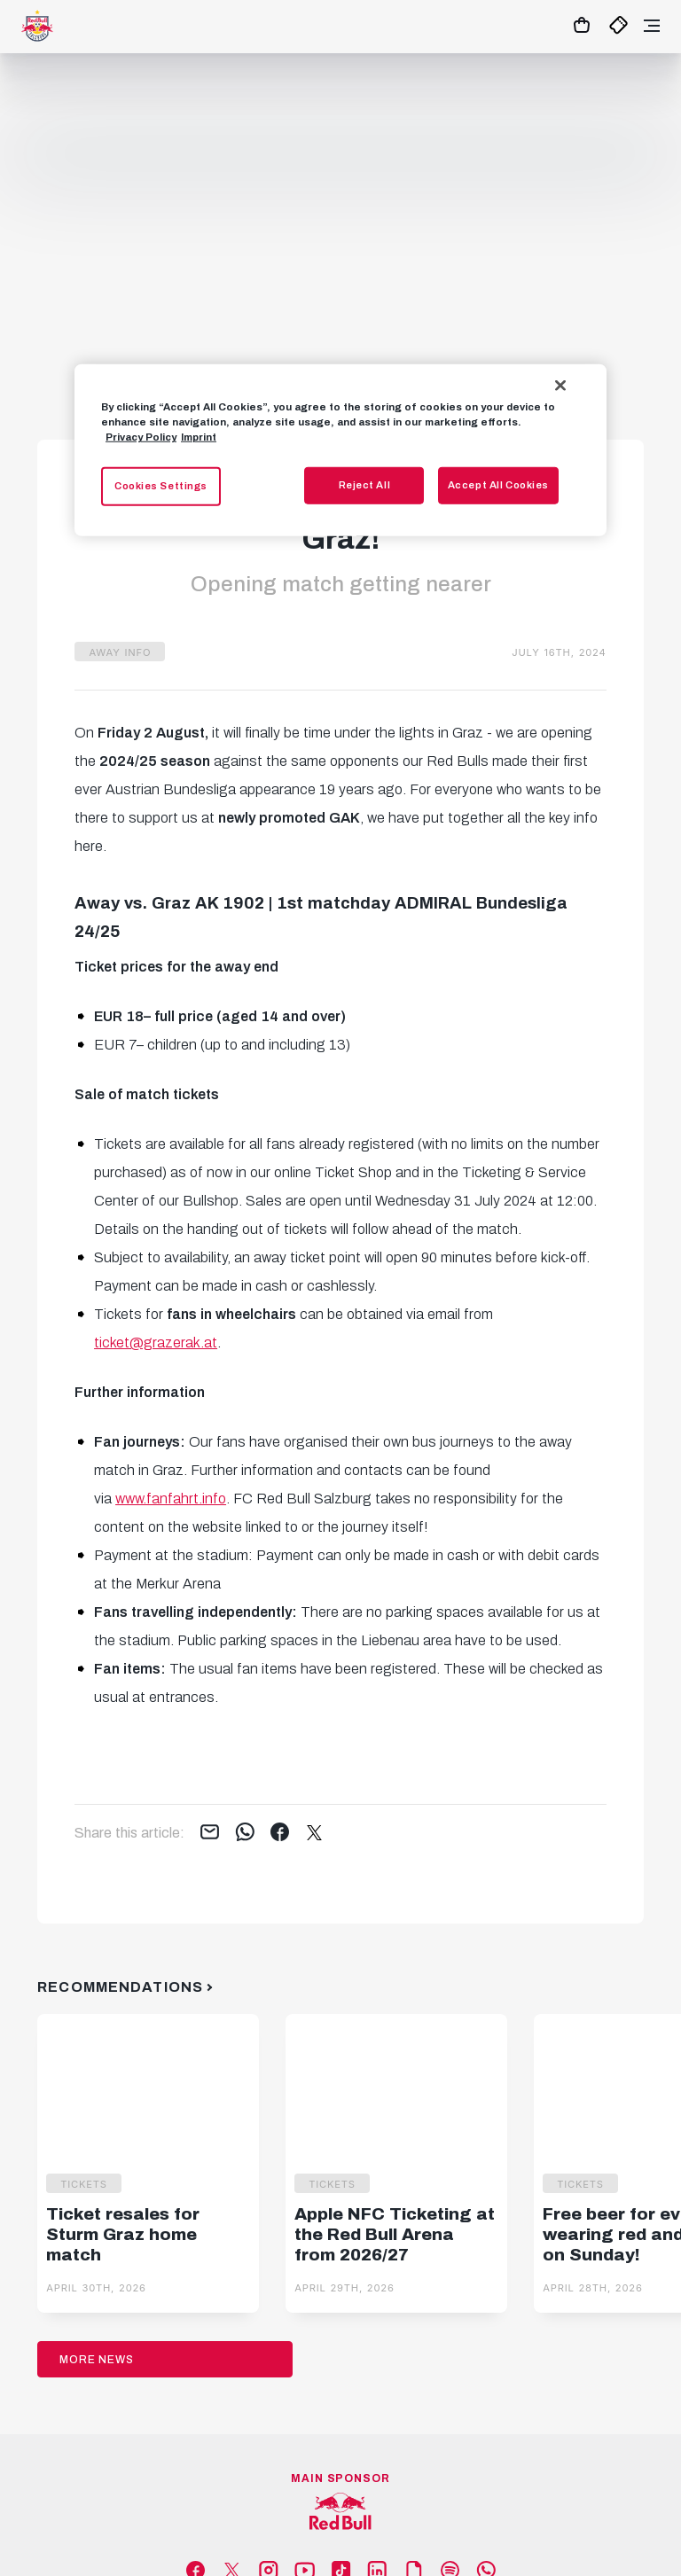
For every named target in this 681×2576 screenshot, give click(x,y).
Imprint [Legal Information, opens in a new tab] (198, 437)
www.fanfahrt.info (170, 1498)
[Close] (560, 385)
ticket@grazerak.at (155, 1342)
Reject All (365, 485)
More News (96, 2360)
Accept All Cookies (498, 485)
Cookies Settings (160, 485)
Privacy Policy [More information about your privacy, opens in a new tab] (141, 437)
